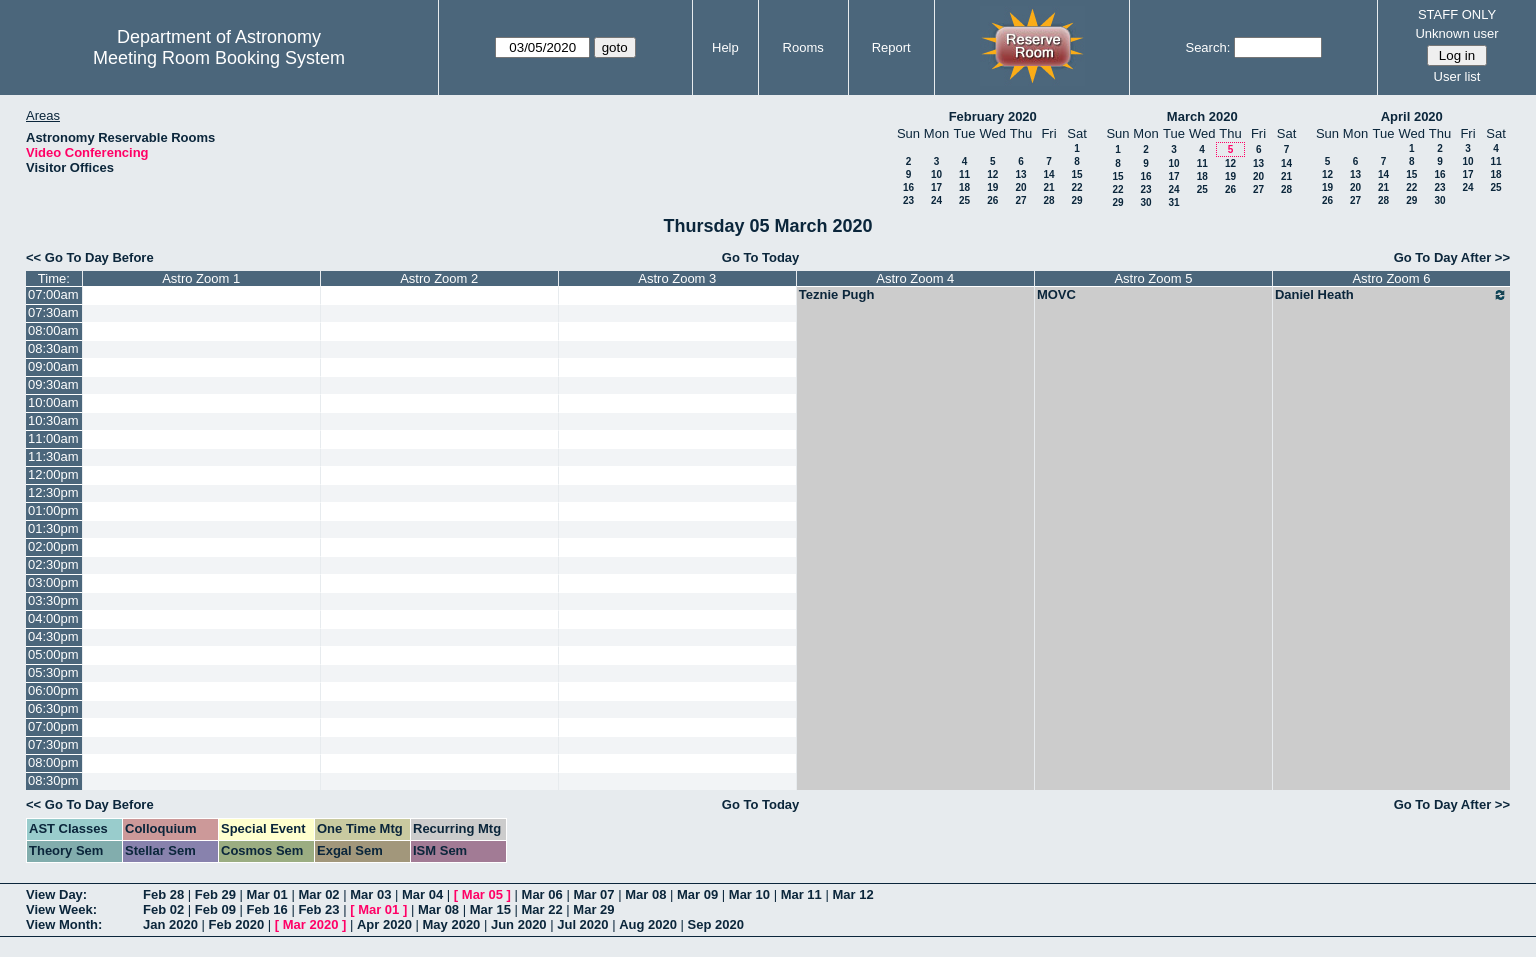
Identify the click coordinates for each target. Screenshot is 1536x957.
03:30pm (53, 600)
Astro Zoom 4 (915, 278)
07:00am (53, 294)
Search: (1207, 47)
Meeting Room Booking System (219, 58)
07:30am (53, 312)
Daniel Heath (1391, 295)
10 (936, 174)
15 (1076, 174)
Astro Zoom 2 (439, 278)
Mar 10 (749, 894)
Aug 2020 (648, 924)
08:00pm (53, 762)
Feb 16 (267, 909)
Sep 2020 (716, 924)
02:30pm (53, 564)
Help (725, 47)
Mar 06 (542, 894)
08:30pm (53, 780)
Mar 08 (645, 894)
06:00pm (53, 690)
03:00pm (53, 582)
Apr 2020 (384, 924)
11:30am (53, 456)
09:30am (53, 384)
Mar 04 (422, 894)
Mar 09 (697, 894)
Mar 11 (801, 894)
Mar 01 (267, 894)
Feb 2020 (237, 924)
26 (992, 200)
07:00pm (53, 726)
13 (1020, 174)
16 (908, 187)
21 (1048, 187)
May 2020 (452, 924)
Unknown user (1456, 33)
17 (936, 187)
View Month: (64, 924)
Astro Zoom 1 (201, 278)
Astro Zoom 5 (1153, 278)
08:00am (53, 330)
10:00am (53, 402)
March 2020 (1202, 116)
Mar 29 (593, 909)
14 (1048, 174)
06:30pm (53, 708)
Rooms (803, 47)
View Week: (61, 909)
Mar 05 (482, 894)
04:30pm (53, 636)
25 (964, 200)
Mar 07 (593, 894)
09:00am (53, 366)
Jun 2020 (519, 924)
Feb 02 (163, 909)
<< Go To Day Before (90, 257)
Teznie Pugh (837, 294)
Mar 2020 (311, 924)
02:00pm (53, 546)
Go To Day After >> (1452, 257)
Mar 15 (490, 909)
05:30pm (53, 672)
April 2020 (1412, 116)
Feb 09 (215, 909)
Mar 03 (370, 894)
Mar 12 (852, 894)
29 (1076, 200)
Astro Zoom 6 (1391, 278)
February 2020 (993, 116)
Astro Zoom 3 (677, 278)
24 (936, 200)
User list (1457, 76)
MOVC (1056, 294)
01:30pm (53, 528)
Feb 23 (318, 909)
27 (1020, 200)
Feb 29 (215, 894)
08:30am (53, 348)
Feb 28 (163, 894)
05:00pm (53, 654)
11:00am (53, 438)
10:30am (53, 420)
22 (1076, 187)
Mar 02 (318, 894)
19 (992, 187)
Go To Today (761, 257)
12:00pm (53, 474)
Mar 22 (542, 909)
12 (992, 174)
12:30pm (53, 492)
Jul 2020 (582, 924)
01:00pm (53, 510)
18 (964, 187)
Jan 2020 (170, 924)
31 (1173, 202)
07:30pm (53, 744)
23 (908, 200)
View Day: (56, 894)
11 (964, 174)
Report (891, 47)
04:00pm (53, 618)
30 (1145, 202)
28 (1048, 200)
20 (1020, 187)
